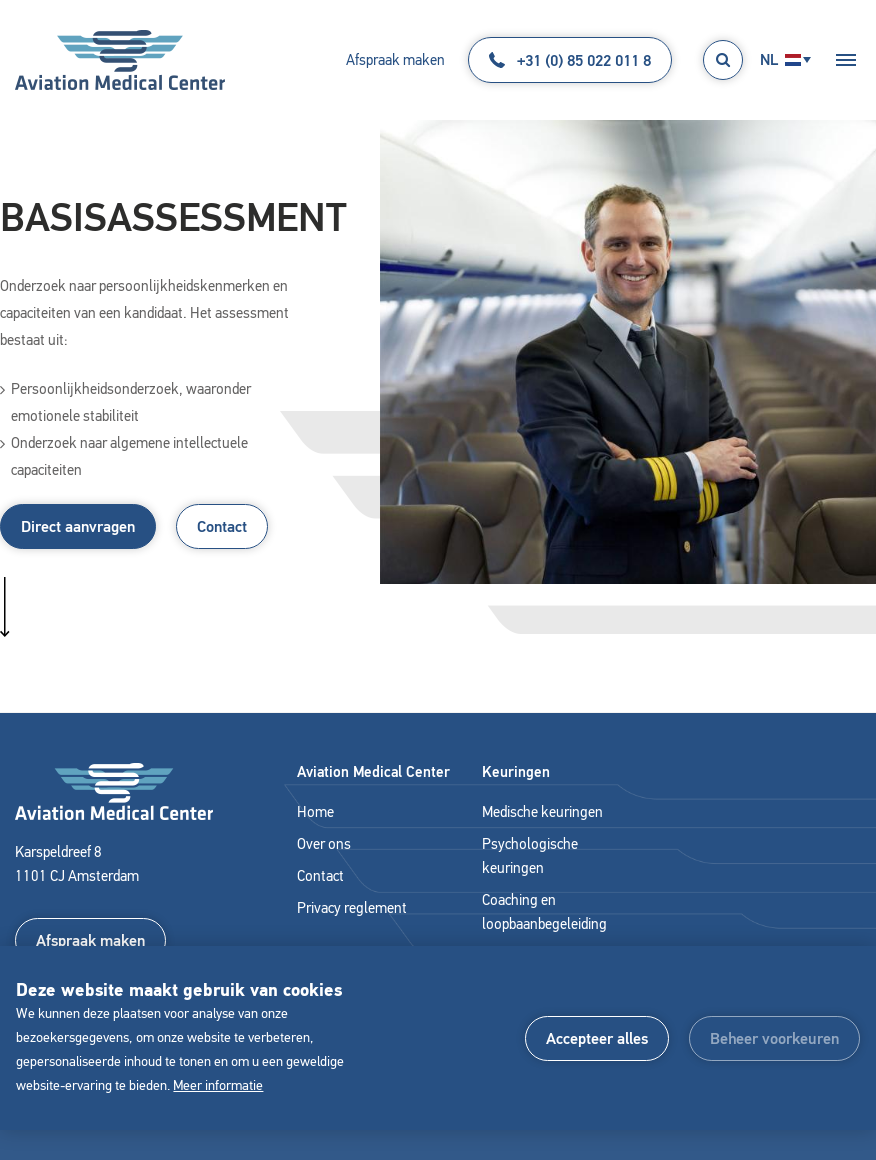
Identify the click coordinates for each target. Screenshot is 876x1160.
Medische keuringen (542, 812)
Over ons (324, 844)
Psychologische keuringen (530, 856)
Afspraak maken (395, 60)
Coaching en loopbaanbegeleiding (544, 912)
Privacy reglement (352, 908)
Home (315, 812)
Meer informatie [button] (218, 1085)
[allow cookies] (597, 1038)
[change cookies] (774, 1038)
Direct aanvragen (78, 526)
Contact (222, 526)
